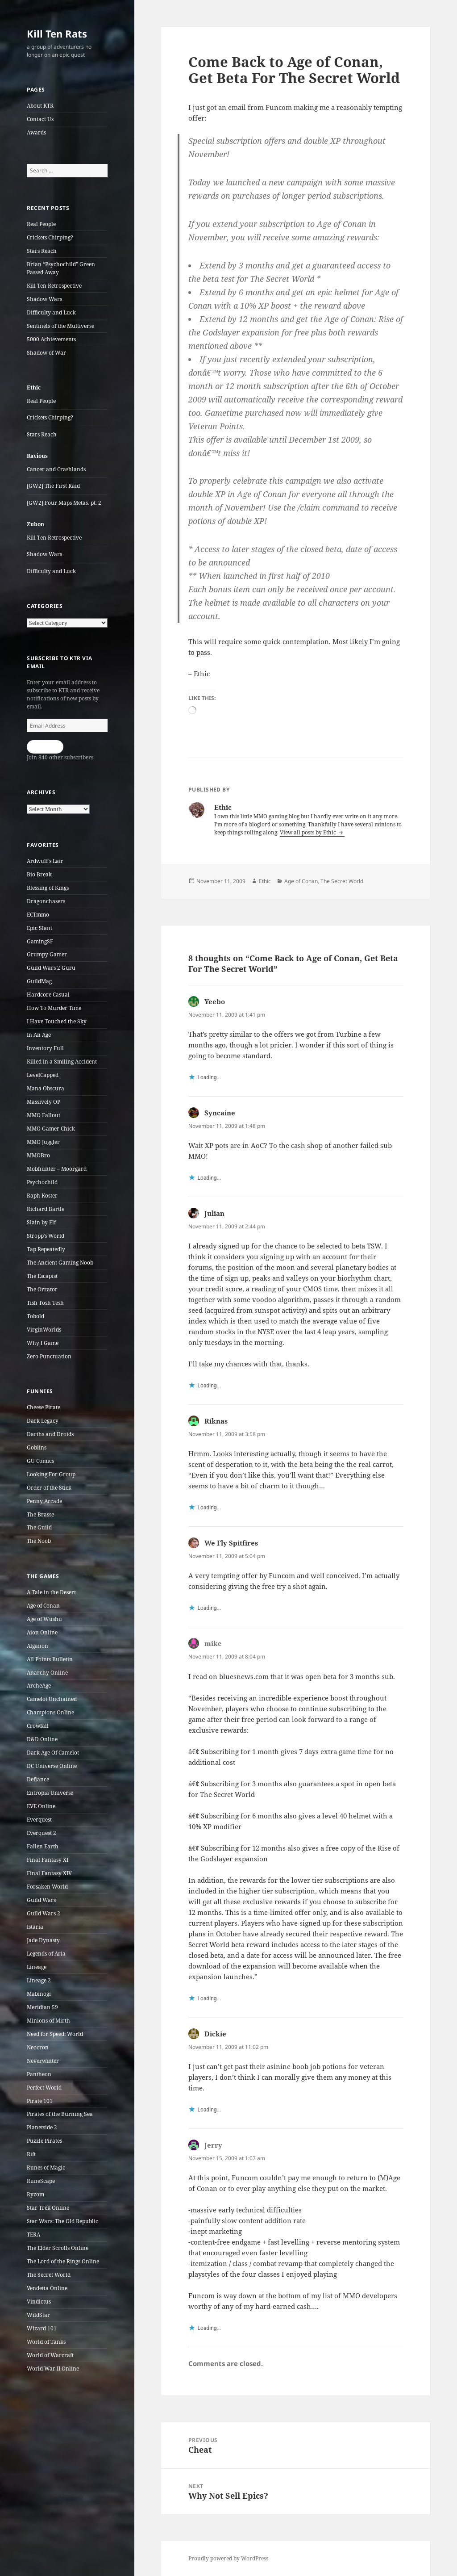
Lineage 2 (39, 1980)
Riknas (216, 1420)
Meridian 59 (42, 2007)
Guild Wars (41, 1900)
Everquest (39, 1819)
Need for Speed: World (55, 2034)
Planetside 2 (42, 2127)
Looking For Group (51, 1474)
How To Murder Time (54, 1008)
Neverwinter (43, 2061)
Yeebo (214, 1001)
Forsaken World (47, 1886)
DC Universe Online (52, 1766)
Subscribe (45, 747)
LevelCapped (42, 1075)
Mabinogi (39, 1994)
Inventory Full (45, 1048)
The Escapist (42, 1276)
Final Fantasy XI (47, 1860)
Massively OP (43, 1102)
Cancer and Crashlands (56, 469)
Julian (214, 1213)
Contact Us (40, 119)
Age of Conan (43, 1605)
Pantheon (39, 2074)
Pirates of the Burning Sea (60, 2114)
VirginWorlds (44, 1329)
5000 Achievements (51, 339)
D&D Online (42, 1739)
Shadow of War (46, 352)
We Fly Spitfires (231, 1542)
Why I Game (42, 1343)
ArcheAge (39, 1685)
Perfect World (44, 2087)
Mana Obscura (45, 1088)
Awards (36, 132)
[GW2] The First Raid (53, 486)
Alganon (37, 1646)
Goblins (36, 1447)
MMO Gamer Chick (51, 1128)
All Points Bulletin (50, 1659)
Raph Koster (42, 1195)
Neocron (38, 2047)
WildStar (38, 2315)
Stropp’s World (45, 1236)
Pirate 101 (40, 2101)
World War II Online (53, 2368)
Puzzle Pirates (44, 2141)
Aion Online (42, 1632)
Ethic (265, 881)
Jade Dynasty (43, 1940)
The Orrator (42, 1289)
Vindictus (39, 2301)
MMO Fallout (43, 1115)
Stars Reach (42, 251)
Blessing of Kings (48, 888)
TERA (33, 2234)
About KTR (40, 105)
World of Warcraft (50, 2355)
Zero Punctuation (49, 1356)
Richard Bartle (45, 1209)
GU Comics (40, 1461)
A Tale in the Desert (51, 1592)
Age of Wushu (44, 1619)
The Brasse (40, 1514)
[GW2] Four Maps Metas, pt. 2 (64, 503)
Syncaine (219, 1112)
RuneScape (41, 2181)
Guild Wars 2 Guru (51, 968)
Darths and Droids (50, 1434)
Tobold (35, 1316)
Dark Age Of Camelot (53, 1752)
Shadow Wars (44, 299)
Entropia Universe (50, 1793)
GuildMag (39, 981)
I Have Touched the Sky (57, 1021)
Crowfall (38, 1726)
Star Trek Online (48, 2208)
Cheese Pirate (43, 1407)
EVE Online (41, 1806)
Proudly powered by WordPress (228, 2558)
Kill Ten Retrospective (54, 285)
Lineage (36, 1967)
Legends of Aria (46, 1953)
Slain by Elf (41, 1222)
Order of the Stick (49, 1487)
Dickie (215, 2033)
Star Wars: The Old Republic (62, 2221)
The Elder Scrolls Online (57, 2248)
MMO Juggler (43, 1142)
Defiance (38, 1779)
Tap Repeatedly (46, 1249)
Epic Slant (39, 928)
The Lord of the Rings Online (63, 2261)
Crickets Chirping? (50, 237)
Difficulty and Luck (51, 312)
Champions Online (50, 1712)
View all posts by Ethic (308, 832)
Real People (41, 224)
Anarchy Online (47, 1672)
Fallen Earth (42, 1846)
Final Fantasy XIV (49, 1873)
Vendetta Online (47, 2288)
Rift (31, 2154)
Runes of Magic (46, 2167)
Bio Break (39, 874)
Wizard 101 (42, 2328)
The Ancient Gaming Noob (60, 1262)
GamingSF (40, 941)
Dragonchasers (46, 901)
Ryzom (35, 2194)
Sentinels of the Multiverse (60, 326)
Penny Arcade (44, 1501)
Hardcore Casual (48, 994)
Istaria (35, 1927)
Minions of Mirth (48, 2020)
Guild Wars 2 (43, 1913)
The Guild (39, 1527)
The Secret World (49, 2275)
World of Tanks (46, 2342)
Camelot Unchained (52, 1699)
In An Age (39, 1035)
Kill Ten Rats (57, 33)
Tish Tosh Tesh (45, 1303)
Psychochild (42, 1182)
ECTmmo (38, 914)
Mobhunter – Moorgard (57, 1169)
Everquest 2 (41, 1833)
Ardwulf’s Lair (45, 861)
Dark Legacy (42, 1420)
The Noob (39, 1541)
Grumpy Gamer (47, 954)
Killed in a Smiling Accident (62, 1061)
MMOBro (38, 1155)
